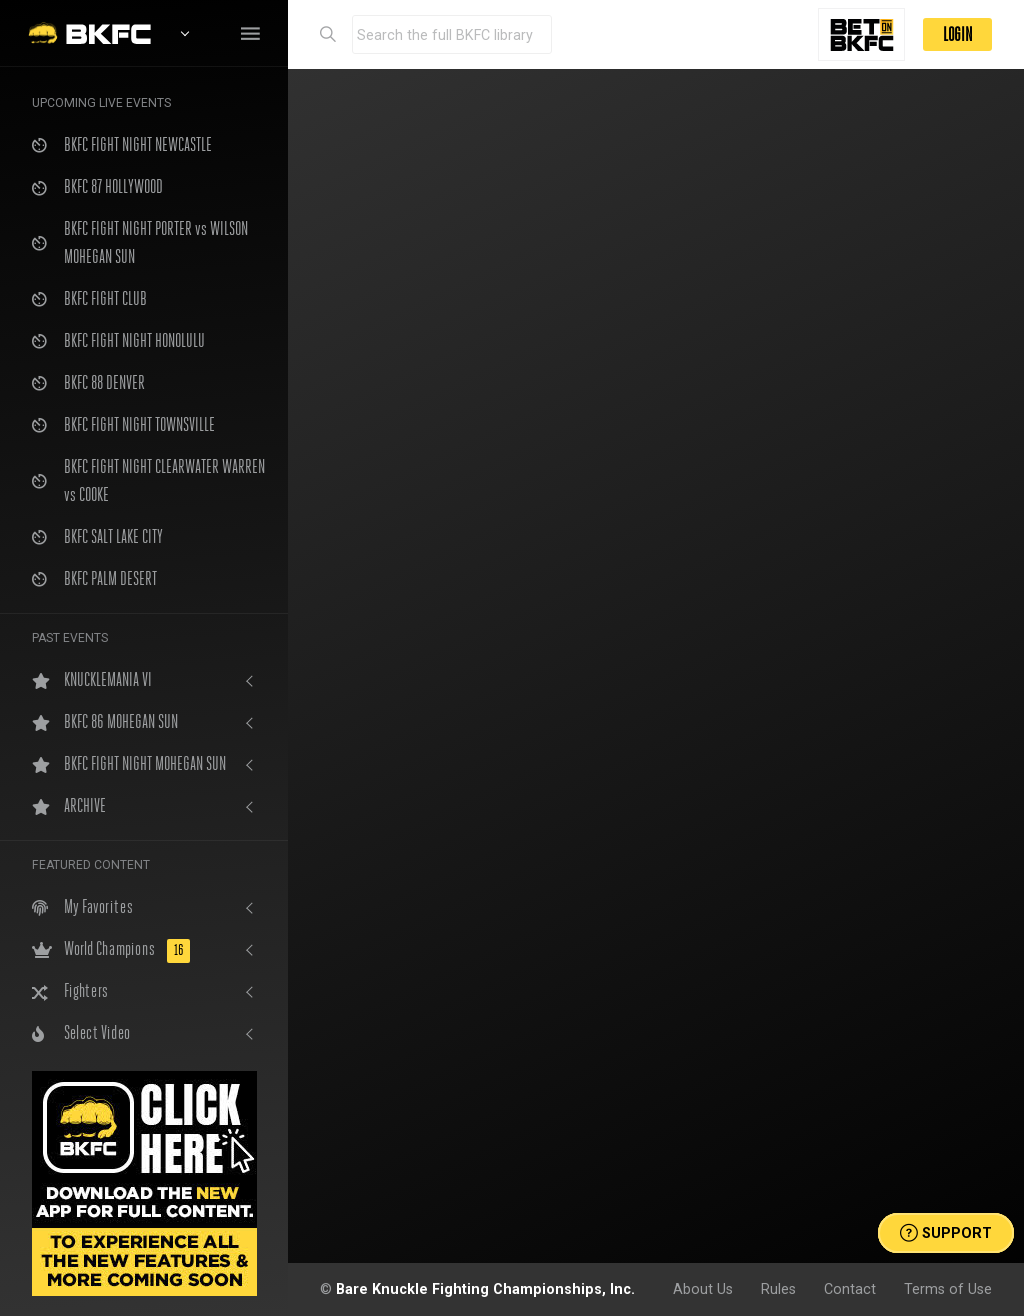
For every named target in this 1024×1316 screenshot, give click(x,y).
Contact (850, 1289)
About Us (703, 1289)
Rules (778, 1289)
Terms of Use (948, 1289)
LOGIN (957, 34)
